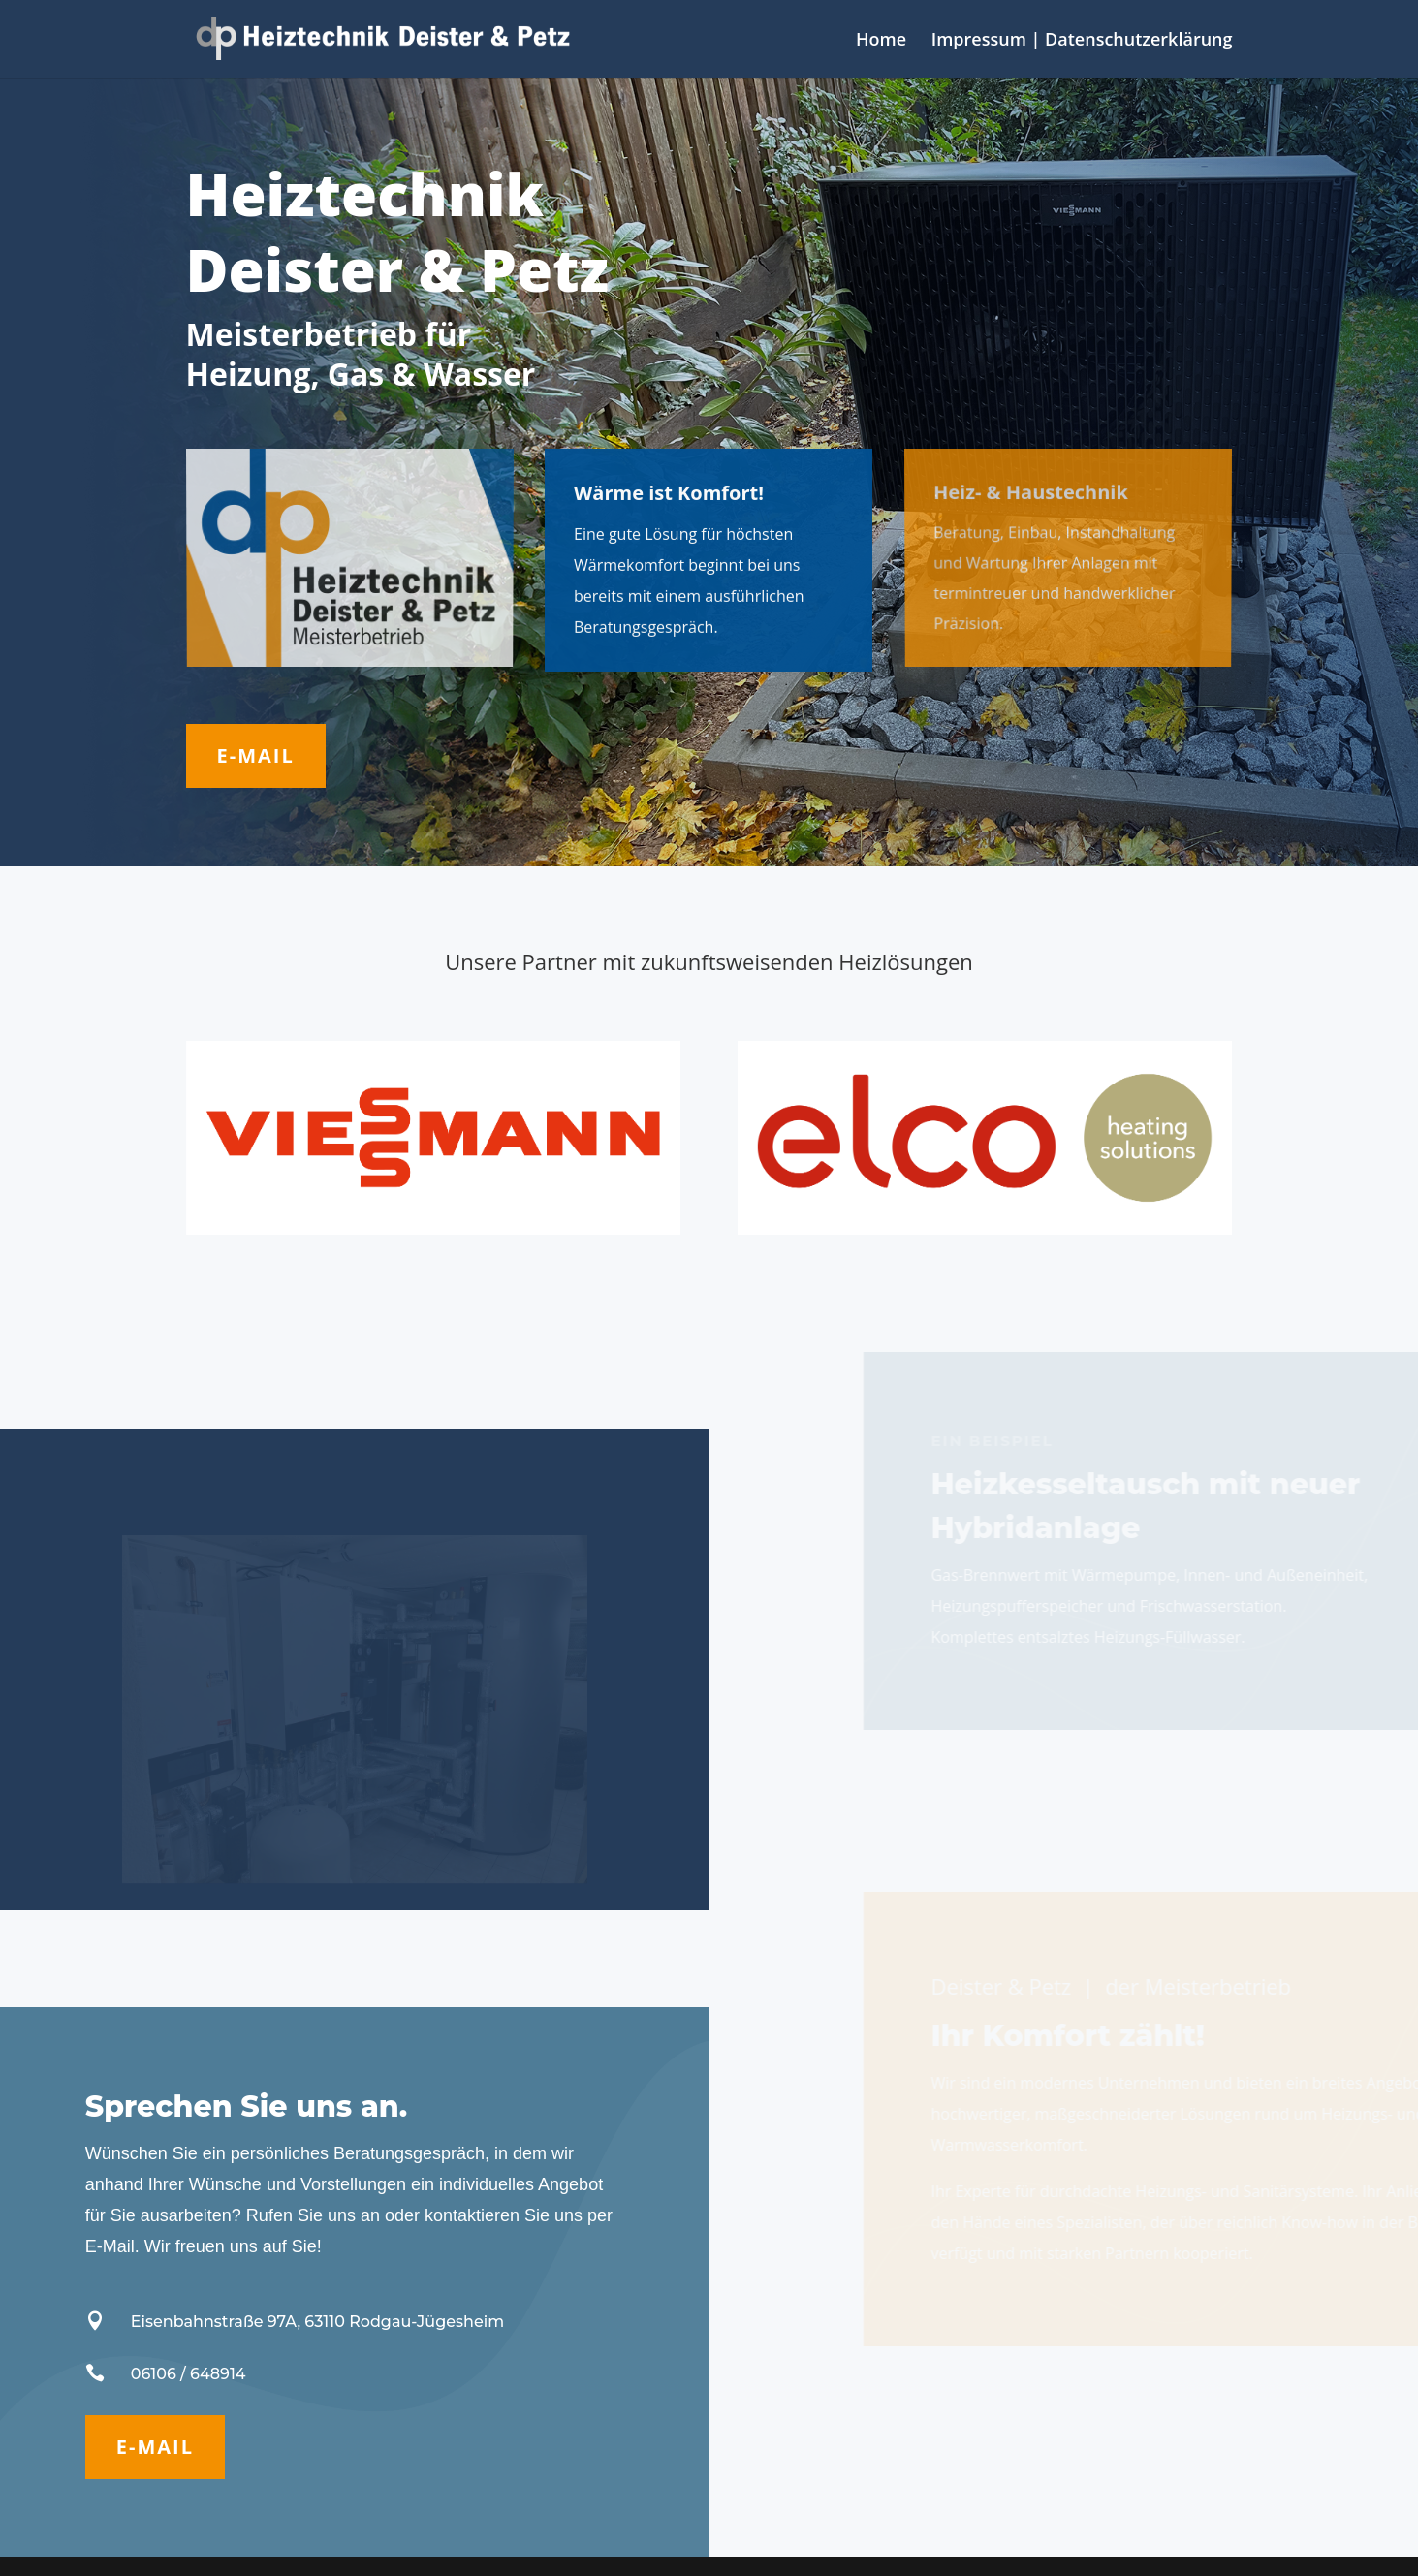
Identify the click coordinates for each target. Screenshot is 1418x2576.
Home (881, 41)
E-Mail (256, 755)
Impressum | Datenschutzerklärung (1082, 41)
